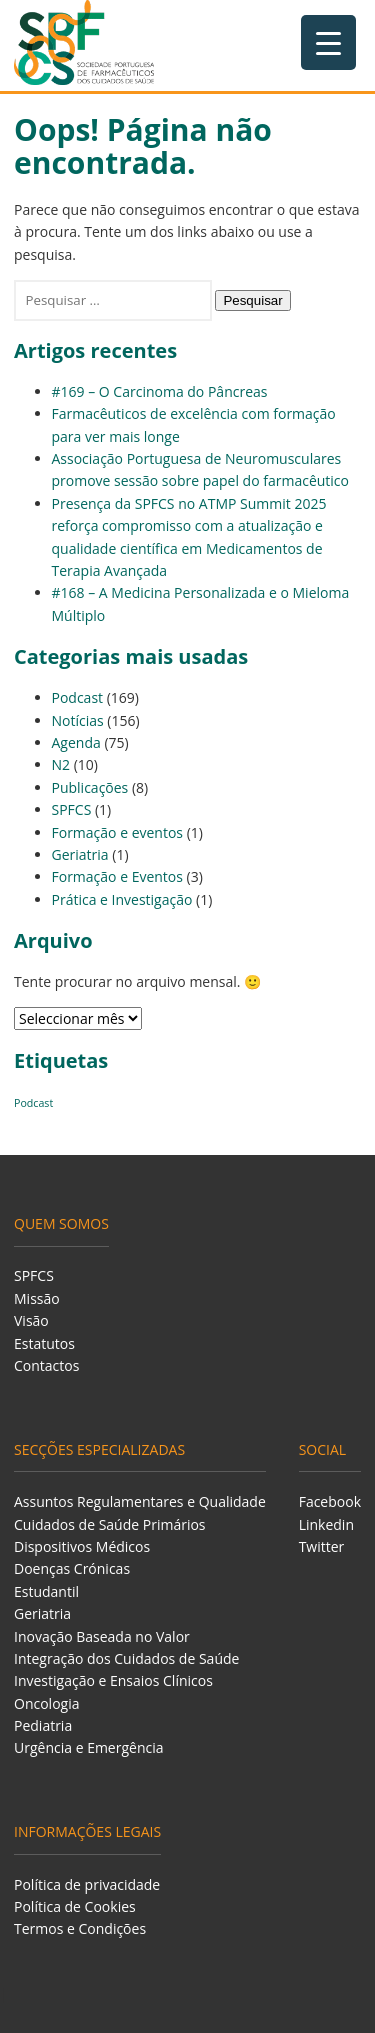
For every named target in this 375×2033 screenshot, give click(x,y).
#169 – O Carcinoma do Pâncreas (160, 391)
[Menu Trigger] (328, 42)
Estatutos (44, 1343)
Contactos (46, 1365)
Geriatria (80, 854)
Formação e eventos (118, 832)
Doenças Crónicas (72, 1568)
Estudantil (46, 1591)
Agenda (76, 742)
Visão (31, 1320)
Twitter (322, 1546)
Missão (37, 1298)
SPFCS (72, 809)
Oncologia (46, 1703)
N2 (61, 764)
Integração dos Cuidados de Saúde (126, 1658)
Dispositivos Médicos (82, 1546)
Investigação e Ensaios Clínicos (113, 1680)
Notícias (78, 720)
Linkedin (326, 1524)
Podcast (78, 697)
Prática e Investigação (122, 899)
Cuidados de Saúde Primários (110, 1524)
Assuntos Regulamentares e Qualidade (140, 1501)
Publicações (90, 787)
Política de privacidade (87, 1884)
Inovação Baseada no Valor (102, 1636)
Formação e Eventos (117, 876)
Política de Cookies (75, 1906)
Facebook (330, 1501)
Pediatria (43, 1725)
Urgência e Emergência (89, 1747)
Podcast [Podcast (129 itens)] (33, 1103)
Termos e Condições (80, 1928)
